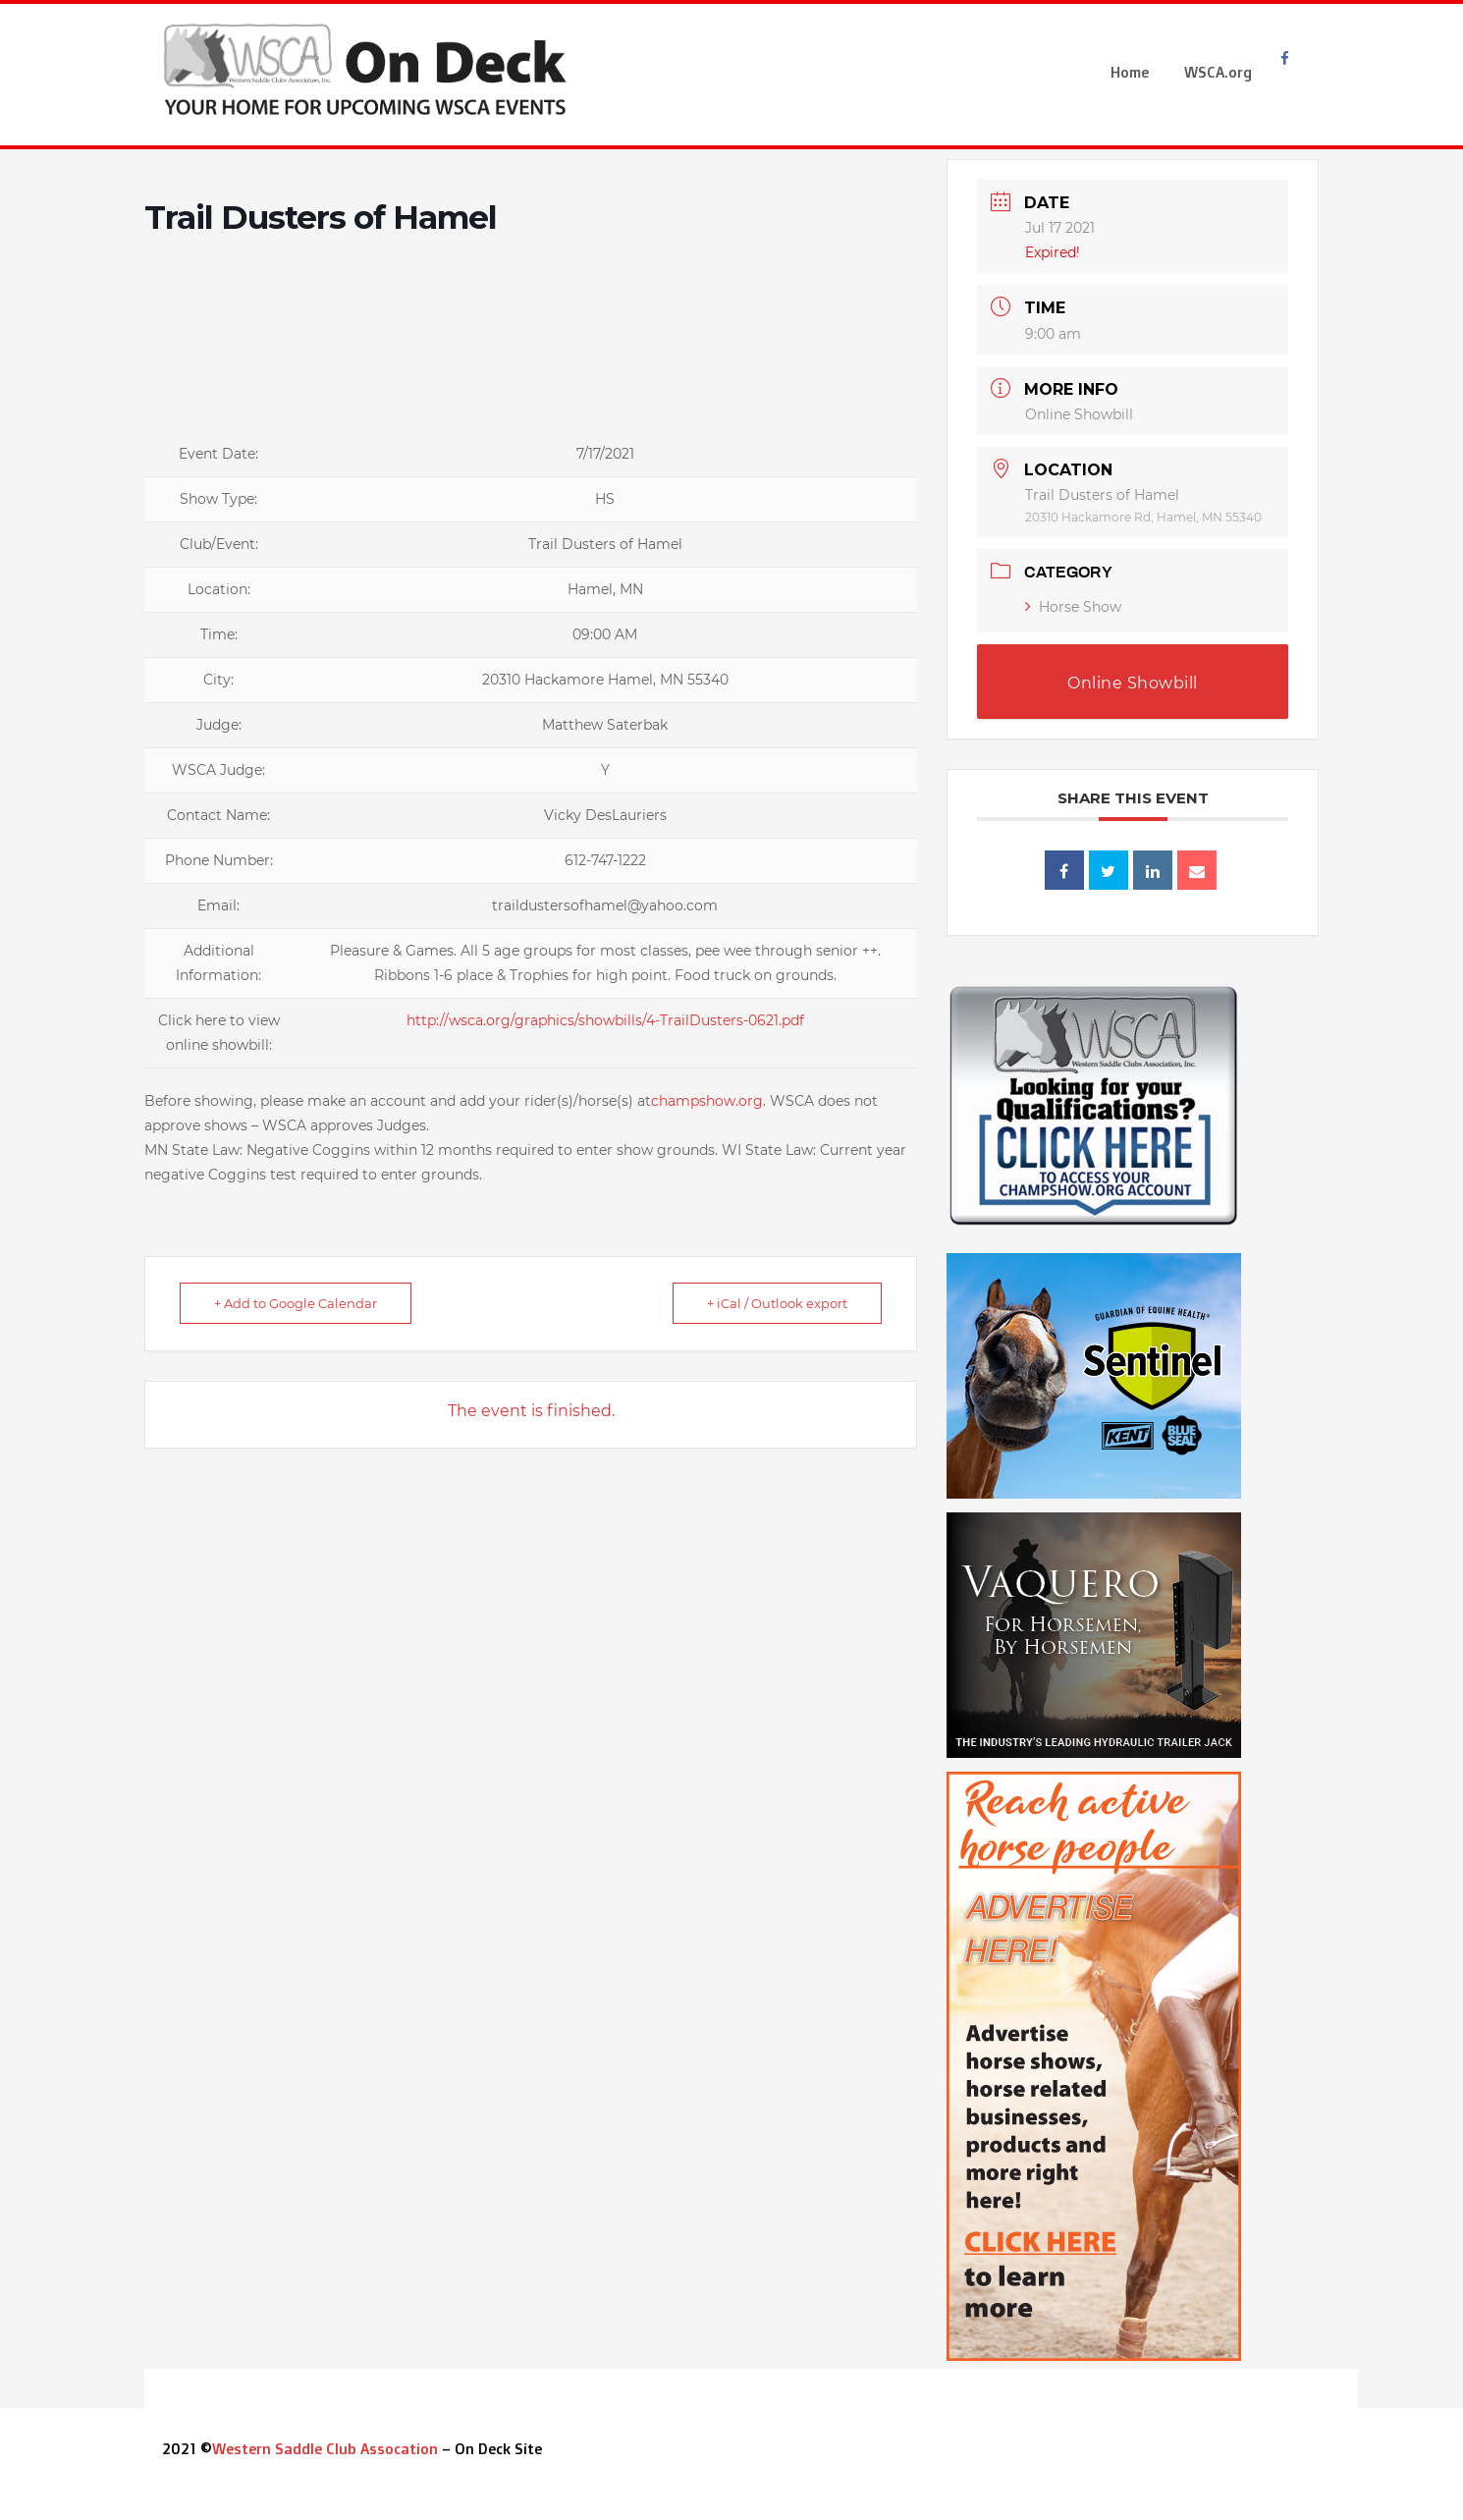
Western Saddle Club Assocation (325, 2448)
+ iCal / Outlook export (777, 1303)
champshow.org (707, 1101)
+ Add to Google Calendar (295, 1303)
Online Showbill (1079, 414)
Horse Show (1073, 607)
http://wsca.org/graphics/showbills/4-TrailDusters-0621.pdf (605, 1020)
